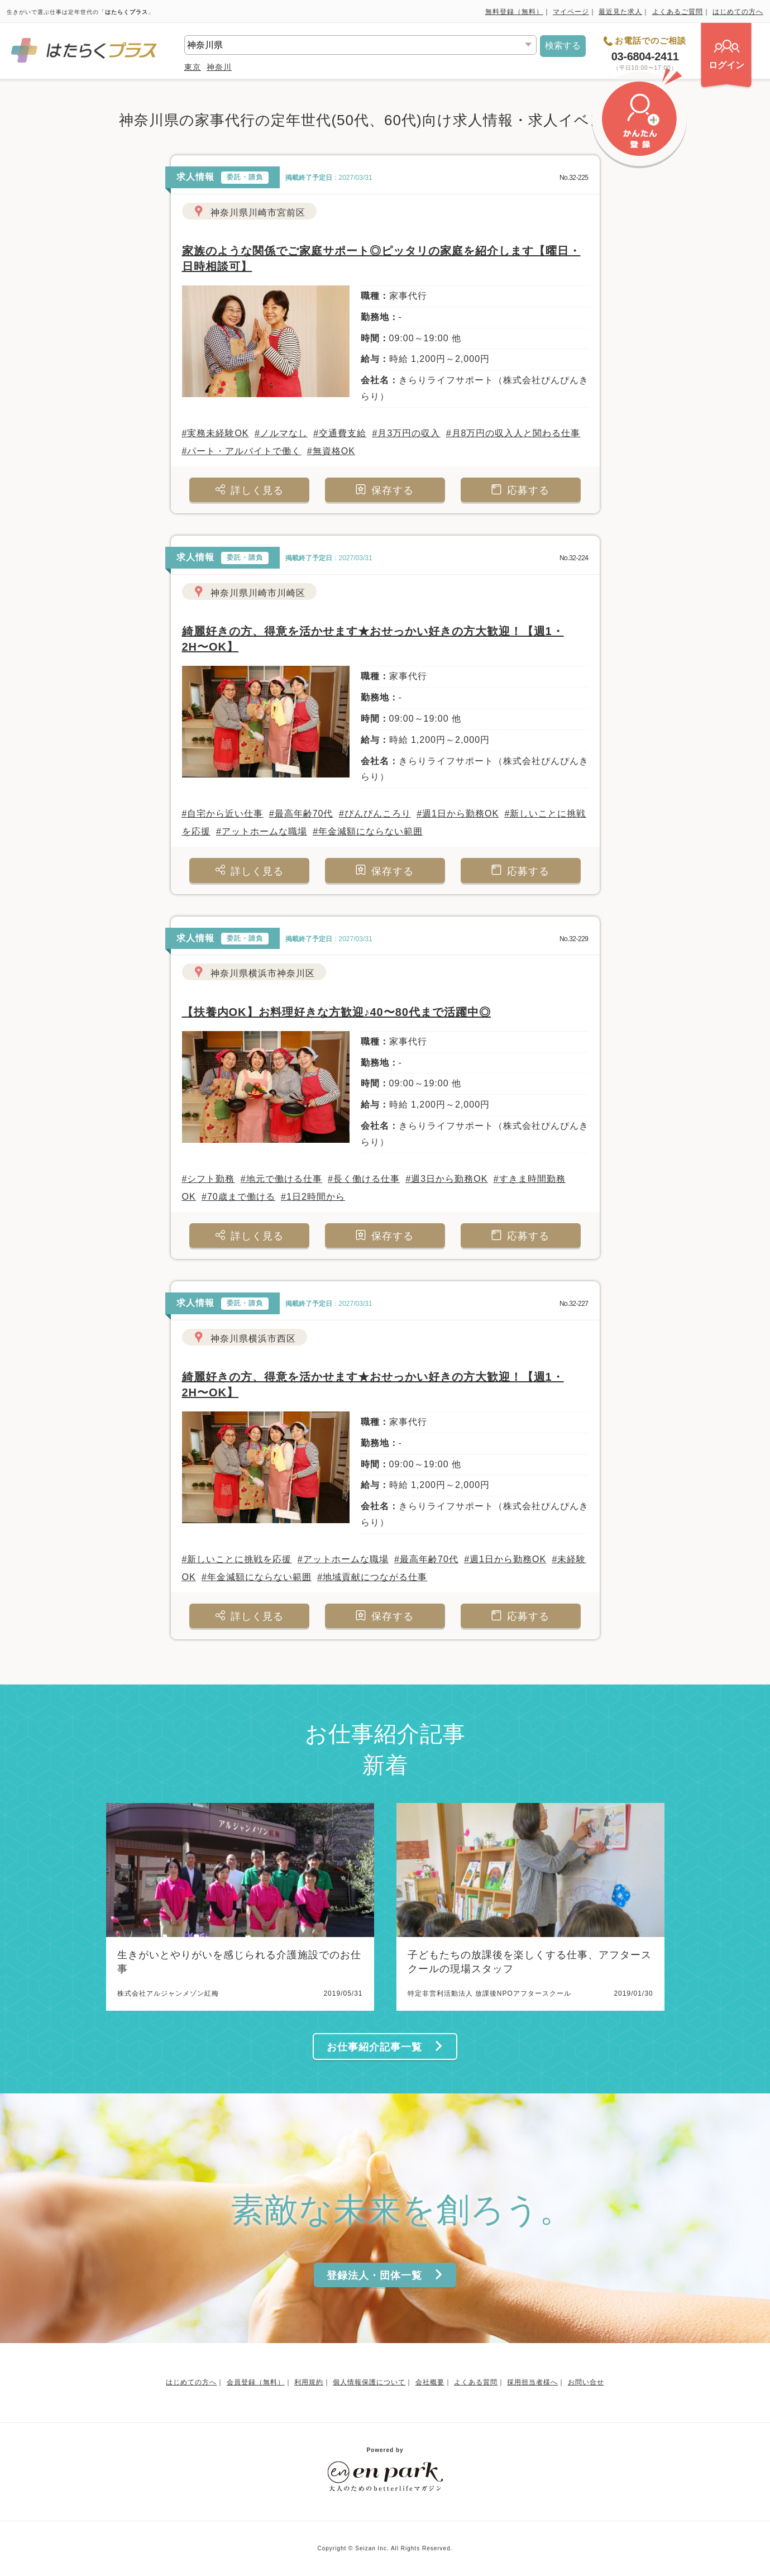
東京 (192, 67)
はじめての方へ (737, 12)
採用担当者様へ (532, 2382)
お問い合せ (586, 2382)
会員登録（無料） (256, 2382)
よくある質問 (476, 2382)
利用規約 (308, 2382)
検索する (563, 45)
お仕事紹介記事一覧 (385, 2047)
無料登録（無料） (514, 12)
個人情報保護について (369, 2382)
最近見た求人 (620, 12)
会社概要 (429, 2382)
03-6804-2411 (645, 56)
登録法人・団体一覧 (385, 2275)
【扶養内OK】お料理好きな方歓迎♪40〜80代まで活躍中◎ (336, 1012)
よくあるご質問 (677, 12)
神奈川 (219, 67)
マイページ (571, 12)
